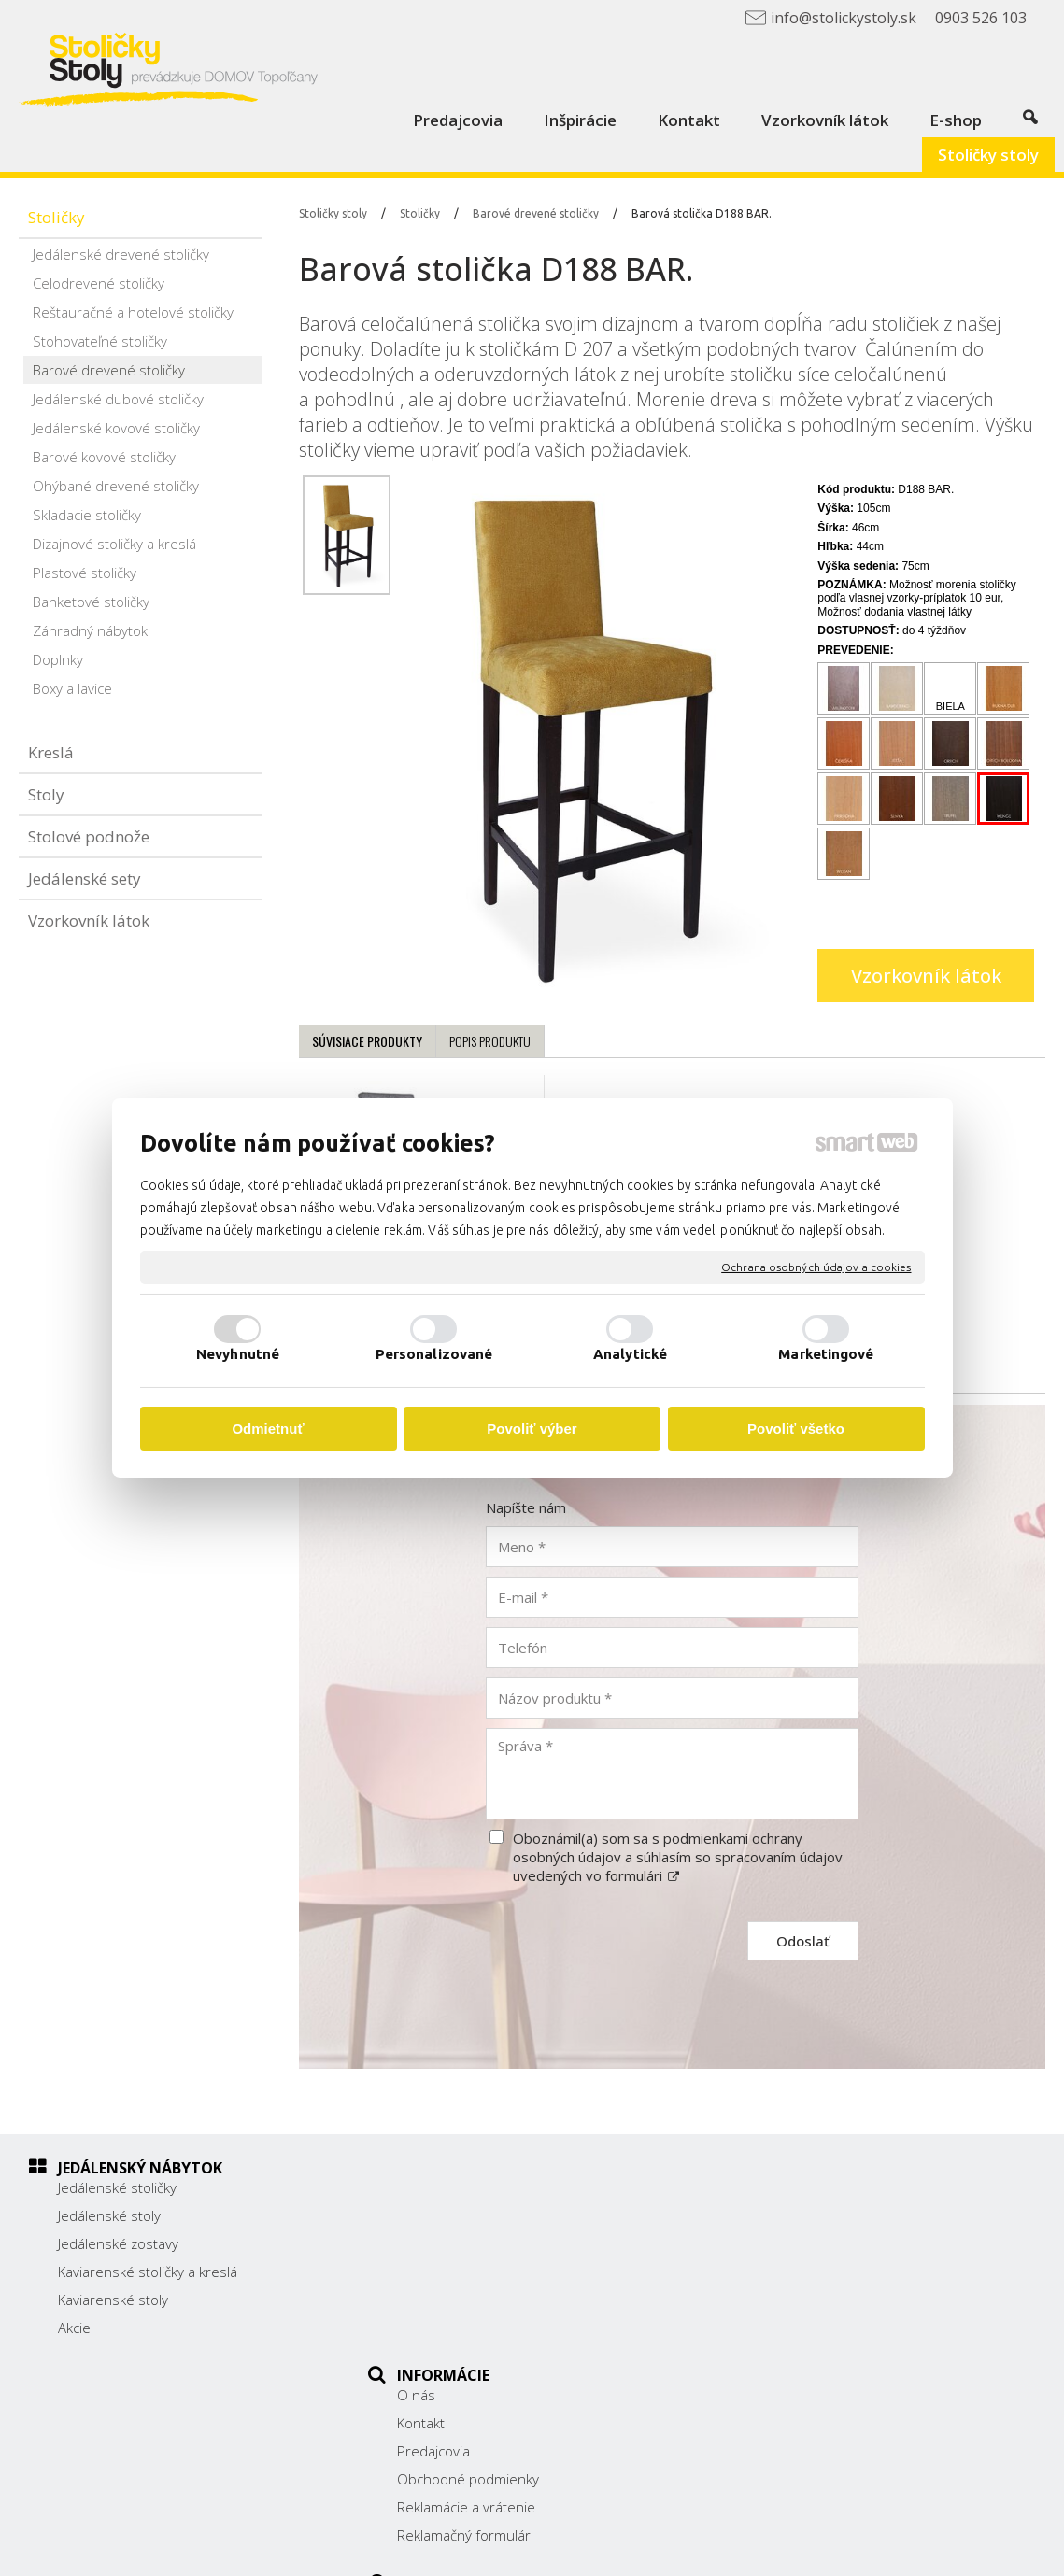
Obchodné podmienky (478, 2271)
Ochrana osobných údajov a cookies (816, 1267)
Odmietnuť (268, 1429)
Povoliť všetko (795, 1429)
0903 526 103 (795, 2289)
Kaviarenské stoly (113, 2299)
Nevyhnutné (237, 1354)
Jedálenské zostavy (118, 2243)
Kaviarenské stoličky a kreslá (147, 2271)
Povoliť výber (531, 1429)
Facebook (780, 2337)
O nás (426, 2187)
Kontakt (431, 2215)
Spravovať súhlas (896, 2548)
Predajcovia (443, 2243)
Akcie (74, 2327)
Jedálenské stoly (109, 2215)
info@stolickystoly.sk (815, 2309)
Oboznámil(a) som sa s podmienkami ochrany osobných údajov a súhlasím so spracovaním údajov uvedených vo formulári (678, 1857)
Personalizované (434, 1354)
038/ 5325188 (796, 2268)
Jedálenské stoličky (117, 2187)
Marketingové (825, 1354)
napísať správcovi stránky (577, 2548)
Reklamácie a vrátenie (476, 2299)
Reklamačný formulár (474, 2327)
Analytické (630, 1354)
